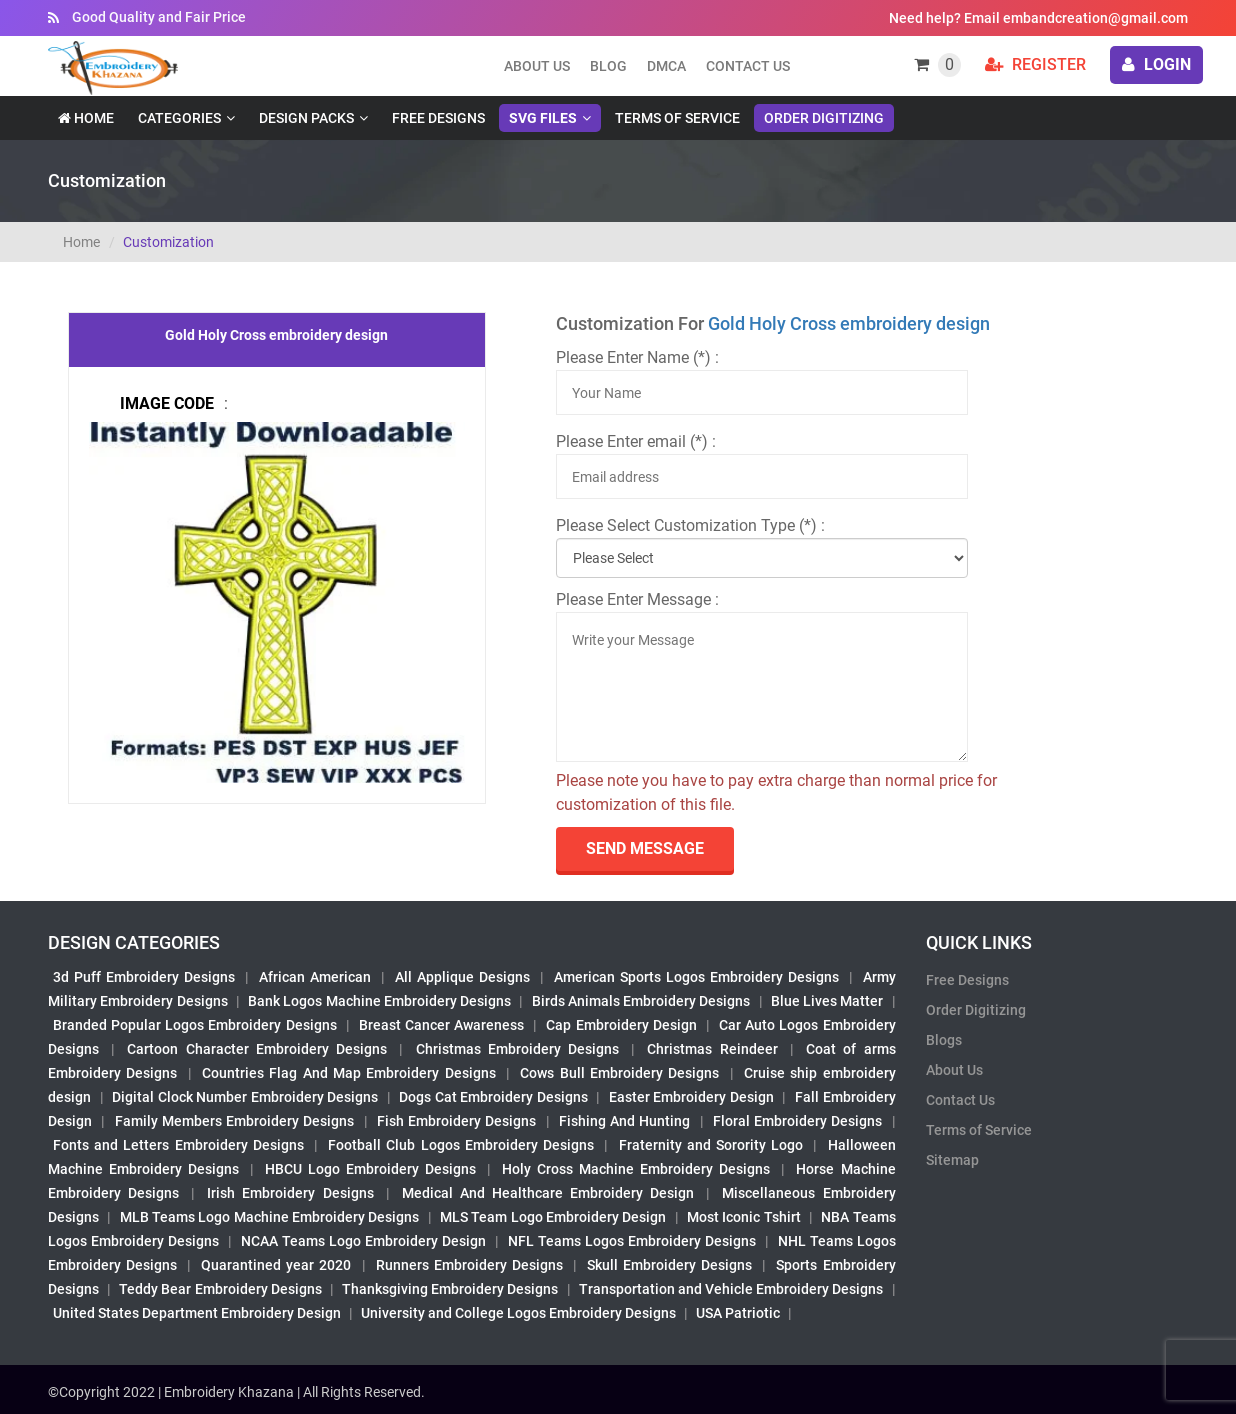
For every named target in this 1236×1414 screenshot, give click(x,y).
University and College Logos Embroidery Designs (518, 1313)
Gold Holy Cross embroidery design (849, 323)
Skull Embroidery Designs (669, 1265)
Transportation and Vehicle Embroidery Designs (731, 1289)
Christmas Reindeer (712, 1049)
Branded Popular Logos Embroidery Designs (195, 1025)
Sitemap (952, 1160)
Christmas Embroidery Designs (517, 1049)
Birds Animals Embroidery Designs (641, 1001)
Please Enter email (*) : (636, 441)
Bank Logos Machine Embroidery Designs (379, 1001)
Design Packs (306, 118)
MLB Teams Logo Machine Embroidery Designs (270, 1217)
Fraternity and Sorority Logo (711, 1145)
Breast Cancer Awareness (441, 1025)
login (1156, 64)
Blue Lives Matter (827, 1001)
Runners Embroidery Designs (469, 1265)
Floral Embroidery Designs (798, 1121)
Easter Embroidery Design (691, 1097)
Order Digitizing (824, 118)
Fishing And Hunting (625, 1121)
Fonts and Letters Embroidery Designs (178, 1145)
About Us (954, 1070)
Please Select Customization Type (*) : (690, 525)
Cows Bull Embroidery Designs (619, 1073)
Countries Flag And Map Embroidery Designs (349, 1073)
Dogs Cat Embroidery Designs (493, 1097)
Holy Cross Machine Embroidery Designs (636, 1169)
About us (537, 66)
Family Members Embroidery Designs (235, 1121)
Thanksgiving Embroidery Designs (450, 1289)
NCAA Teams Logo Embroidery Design (363, 1241)
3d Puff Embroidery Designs (144, 977)
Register (1035, 64)
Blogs (944, 1040)
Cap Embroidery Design (621, 1025)
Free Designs (438, 118)
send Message (645, 848)
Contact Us (748, 66)
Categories (179, 118)
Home (86, 118)
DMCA (666, 66)
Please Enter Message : (637, 599)
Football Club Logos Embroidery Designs (461, 1145)
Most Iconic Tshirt (744, 1217)
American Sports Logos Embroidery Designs (696, 977)
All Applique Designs (462, 977)
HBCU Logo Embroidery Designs (370, 1169)
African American (315, 977)
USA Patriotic (738, 1313)
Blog (608, 66)
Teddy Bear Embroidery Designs (220, 1289)
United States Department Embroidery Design (197, 1313)
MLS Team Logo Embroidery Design (553, 1217)
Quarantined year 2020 (276, 1265)
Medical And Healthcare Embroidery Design (548, 1193)
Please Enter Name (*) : (637, 357)
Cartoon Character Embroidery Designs (257, 1049)
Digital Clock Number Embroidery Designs (245, 1097)
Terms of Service (677, 118)
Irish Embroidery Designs (290, 1193)
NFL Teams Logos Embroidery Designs (632, 1241)
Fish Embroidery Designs (457, 1121)
